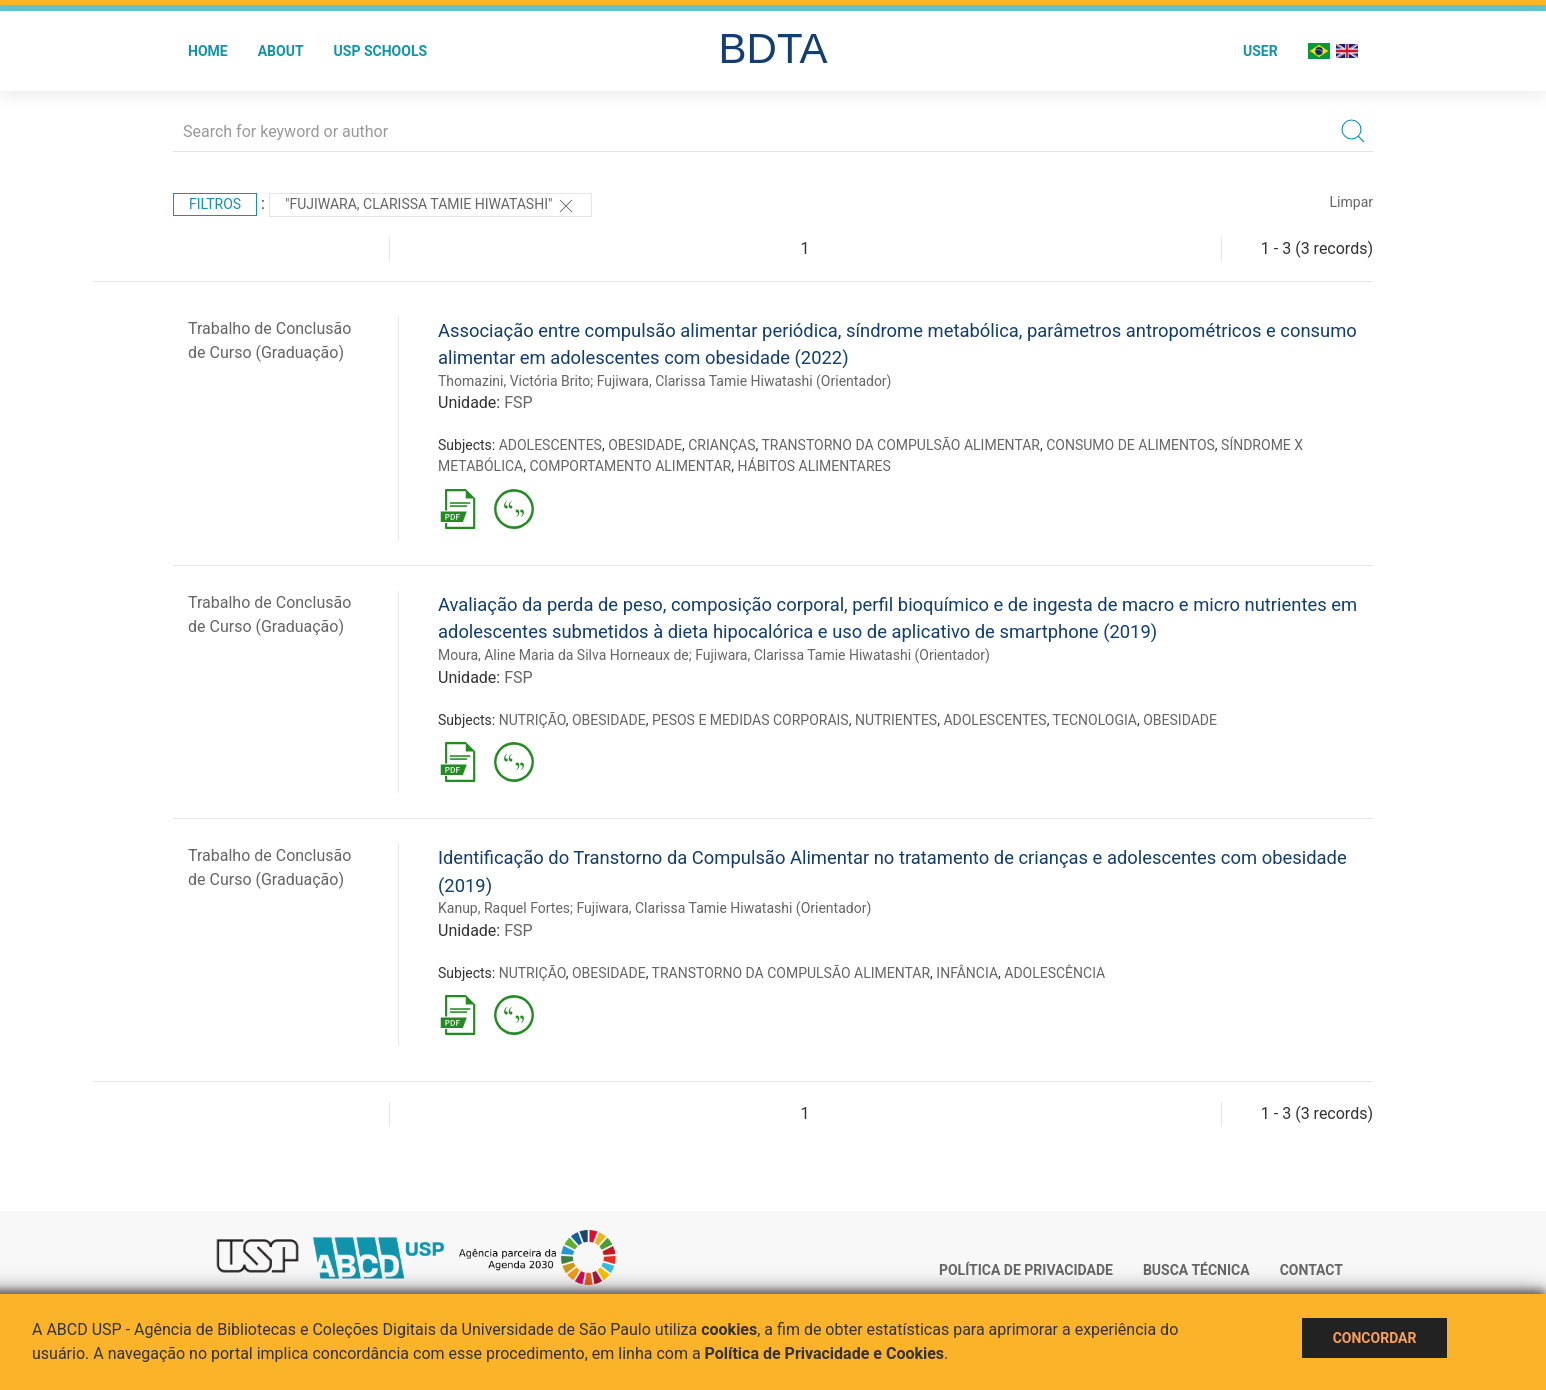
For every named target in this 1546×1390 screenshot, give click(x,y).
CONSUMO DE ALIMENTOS (1130, 445)
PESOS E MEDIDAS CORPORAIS (750, 720)
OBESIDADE (645, 445)
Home (208, 51)
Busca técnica (1196, 1270)
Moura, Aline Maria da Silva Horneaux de (563, 655)
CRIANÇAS (721, 445)
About (281, 51)
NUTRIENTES (896, 720)
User (1260, 51)
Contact (1311, 1270)
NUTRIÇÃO (532, 720)
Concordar (1375, 1338)
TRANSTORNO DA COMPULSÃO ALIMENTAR (900, 445)
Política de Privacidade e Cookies (825, 1353)
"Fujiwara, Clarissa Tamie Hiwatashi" (430, 206)
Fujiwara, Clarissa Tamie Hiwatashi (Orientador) (744, 381)
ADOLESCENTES (550, 445)
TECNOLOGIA (1095, 720)
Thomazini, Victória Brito (514, 381)
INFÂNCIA (967, 973)
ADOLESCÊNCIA (1054, 973)
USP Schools (381, 51)
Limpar (1351, 202)
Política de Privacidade (1026, 1270)
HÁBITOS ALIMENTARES (813, 466)
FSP (518, 402)
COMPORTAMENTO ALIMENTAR (630, 466)
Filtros (215, 204)
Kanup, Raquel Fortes (504, 908)
